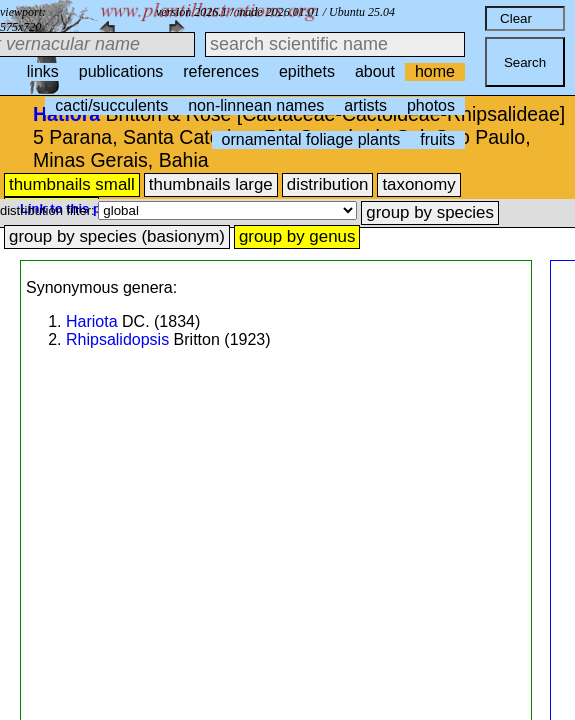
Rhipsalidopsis (117, 339)
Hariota (92, 321)
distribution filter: (49, 210)
